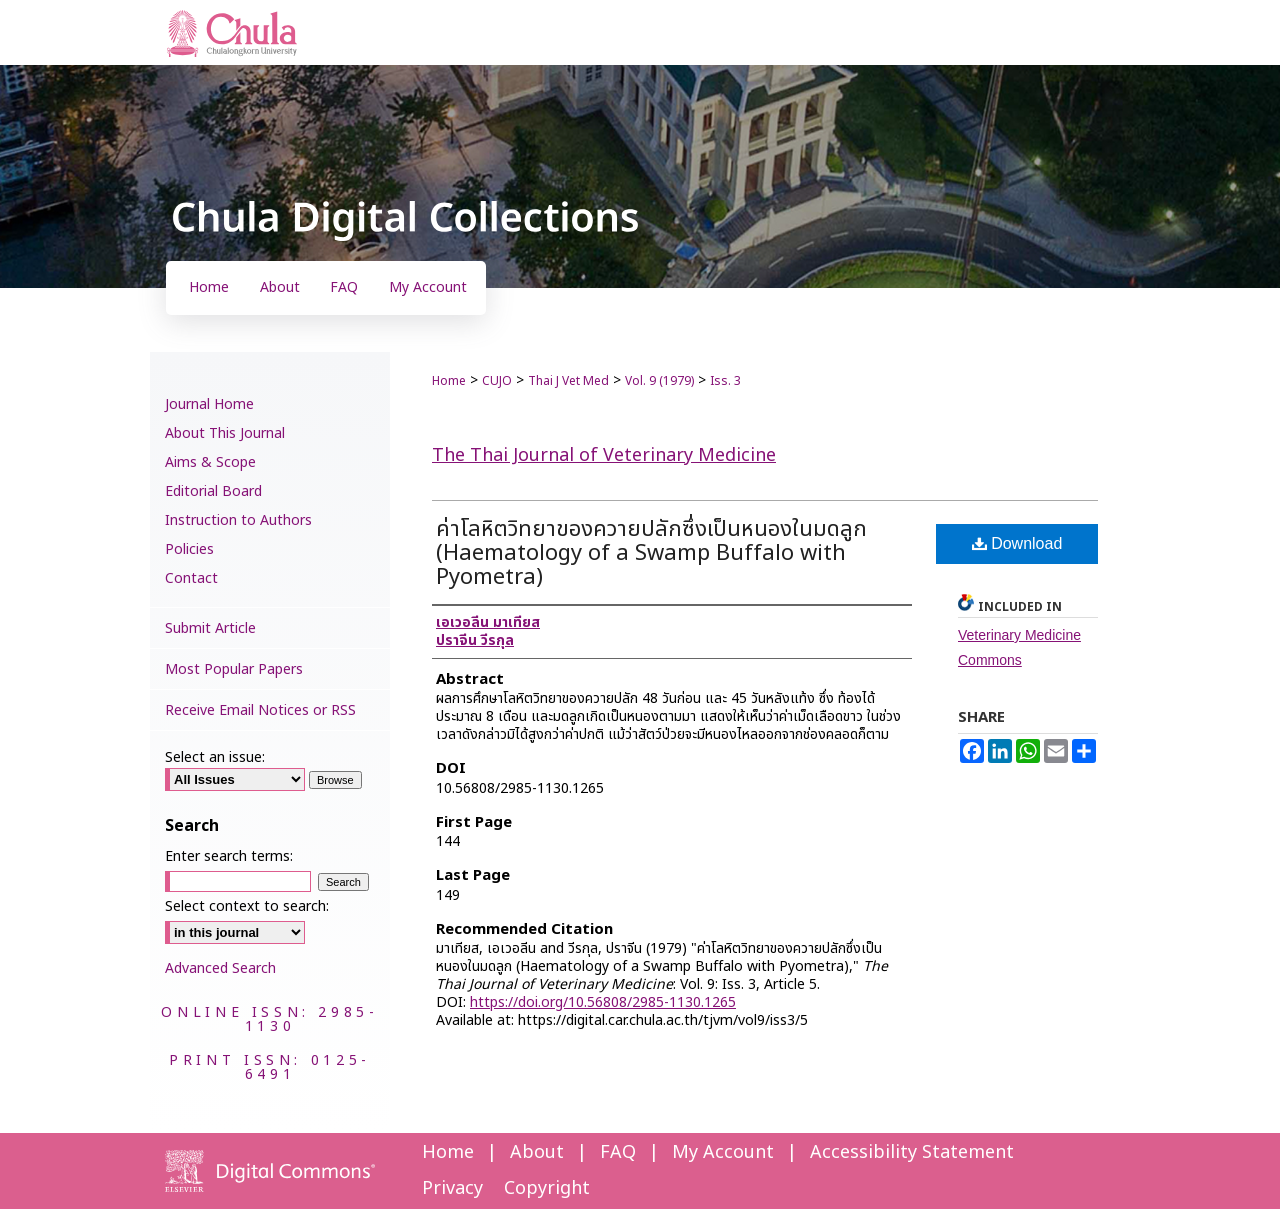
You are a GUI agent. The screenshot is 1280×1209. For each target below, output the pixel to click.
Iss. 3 (725, 381)
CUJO (497, 381)
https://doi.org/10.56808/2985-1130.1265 (603, 1002)
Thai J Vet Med (568, 381)
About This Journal (225, 433)
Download (1017, 543)
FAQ (618, 1152)
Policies (189, 549)
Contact (191, 578)
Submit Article (210, 628)
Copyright (547, 1188)
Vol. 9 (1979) (659, 381)
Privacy (452, 1188)
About (537, 1152)
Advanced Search (220, 968)
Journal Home (209, 404)
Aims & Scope (210, 462)
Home (449, 381)
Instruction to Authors (238, 520)
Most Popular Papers (234, 669)
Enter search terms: (229, 856)
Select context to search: (247, 906)
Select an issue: (215, 757)
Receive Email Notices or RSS (260, 710)
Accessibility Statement (912, 1152)
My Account (723, 1152)
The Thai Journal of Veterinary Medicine (604, 455)
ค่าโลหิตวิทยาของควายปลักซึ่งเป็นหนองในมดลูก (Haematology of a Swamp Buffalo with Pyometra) (651, 553)
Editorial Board (213, 491)
